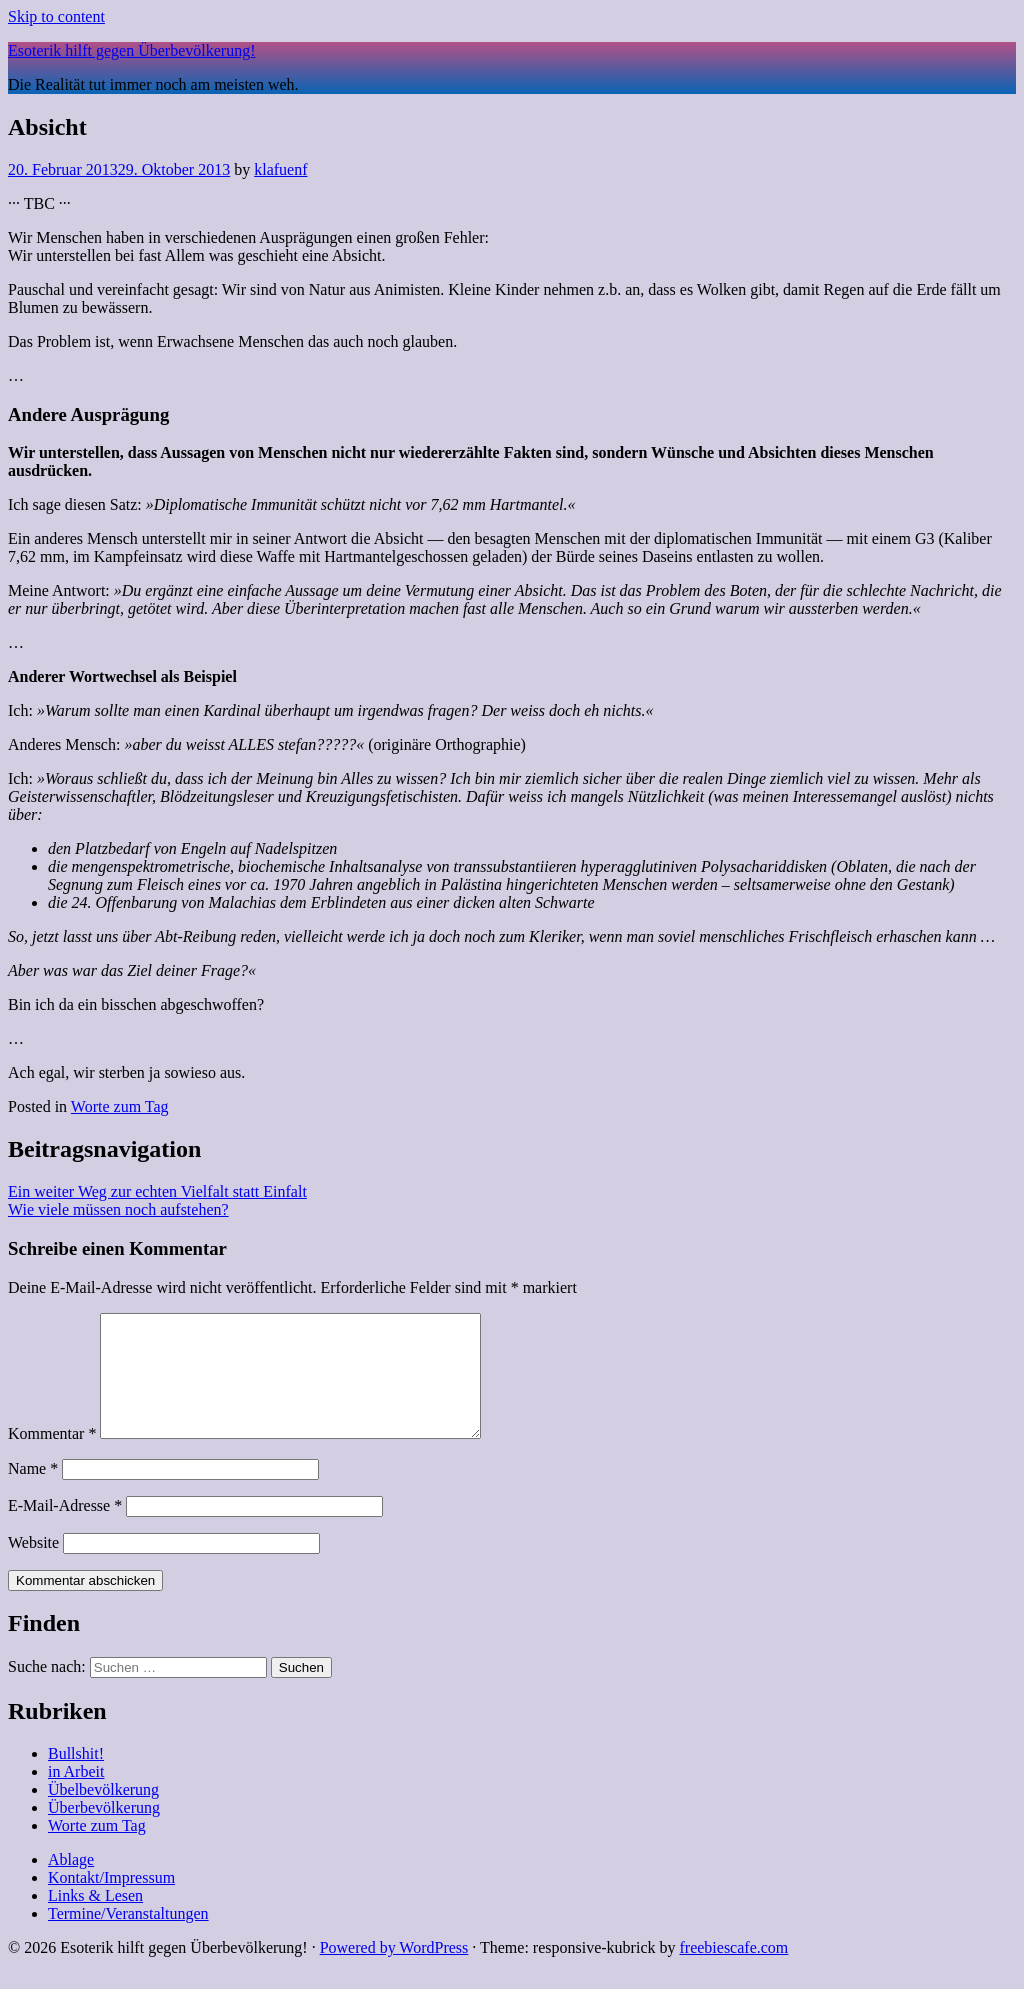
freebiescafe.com (733, 1971)
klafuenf (280, 169)
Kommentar (52, 1457)
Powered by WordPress (394, 1971)
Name (33, 1492)
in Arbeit (76, 1795)
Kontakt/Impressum (111, 1901)
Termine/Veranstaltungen (128, 1937)
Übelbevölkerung (103, 1813)
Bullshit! (76, 1777)
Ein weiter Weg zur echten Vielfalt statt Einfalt (157, 1191)
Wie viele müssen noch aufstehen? (118, 1209)
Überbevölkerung (104, 1831)
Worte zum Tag (120, 1106)
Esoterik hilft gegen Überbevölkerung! (131, 50)
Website (33, 1566)
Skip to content (56, 16)
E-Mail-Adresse (65, 1529)
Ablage (71, 1883)
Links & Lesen (95, 1919)
